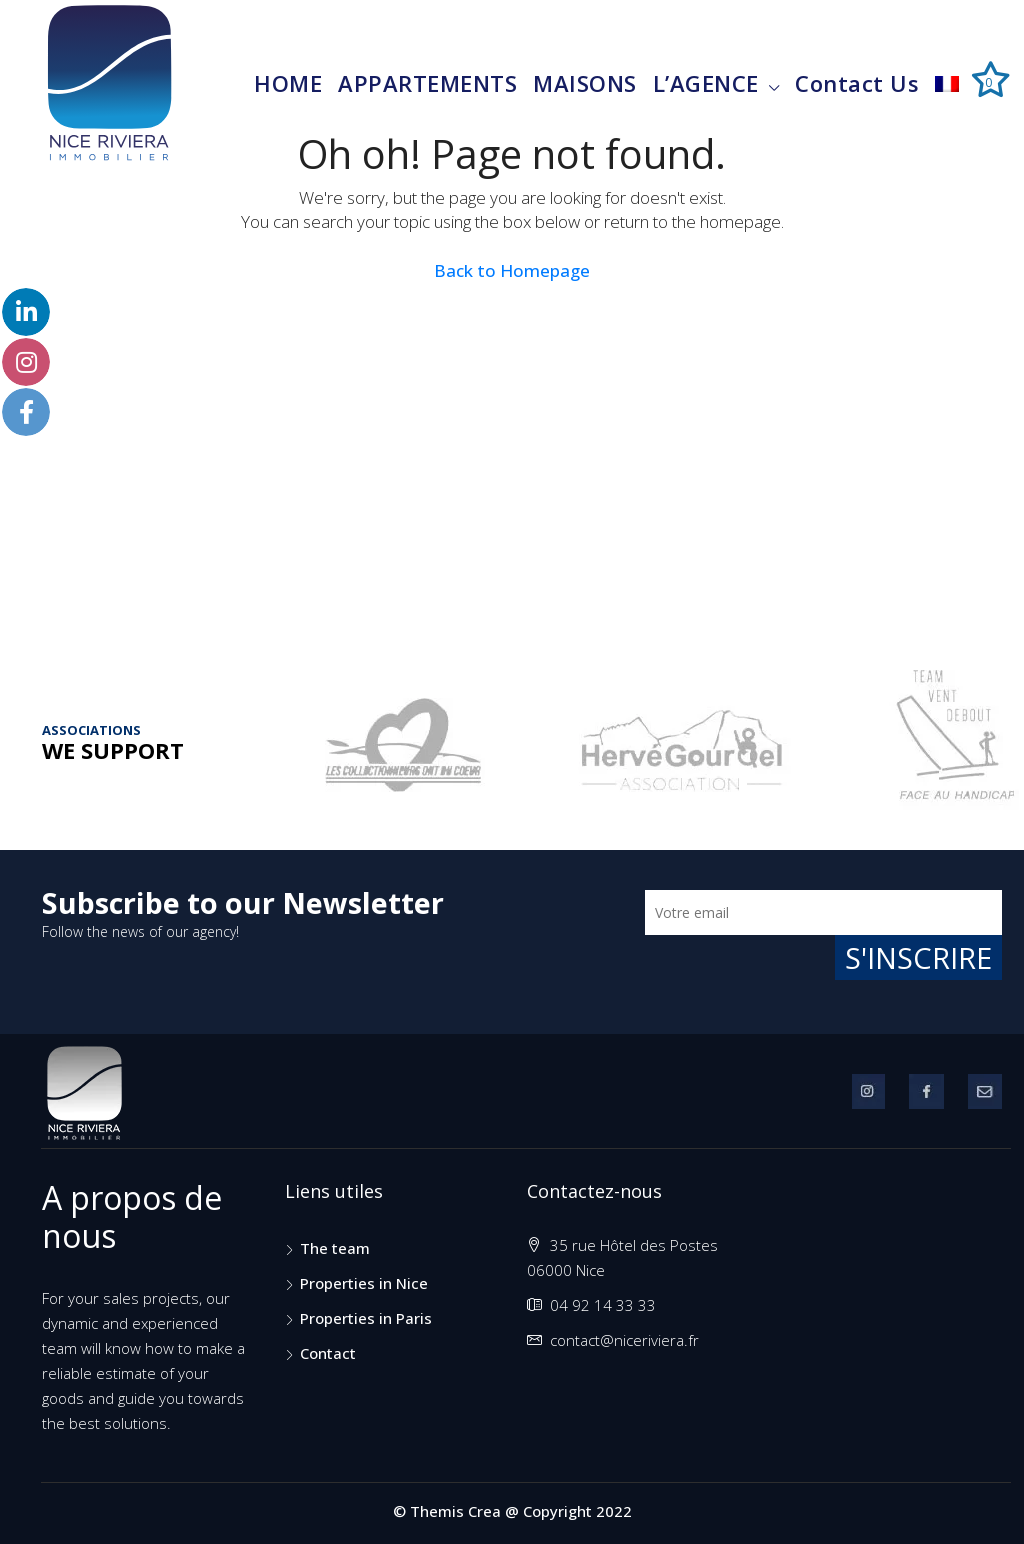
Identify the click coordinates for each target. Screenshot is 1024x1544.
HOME (288, 83)
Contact (328, 1353)
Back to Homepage (512, 270)
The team (335, 1248)
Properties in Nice (364, 1283)
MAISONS (585, 83)
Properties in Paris (366, 1318)
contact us (857, 83)
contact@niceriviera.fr (624, 1340)
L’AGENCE (706, 83)
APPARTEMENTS (427, 83)
